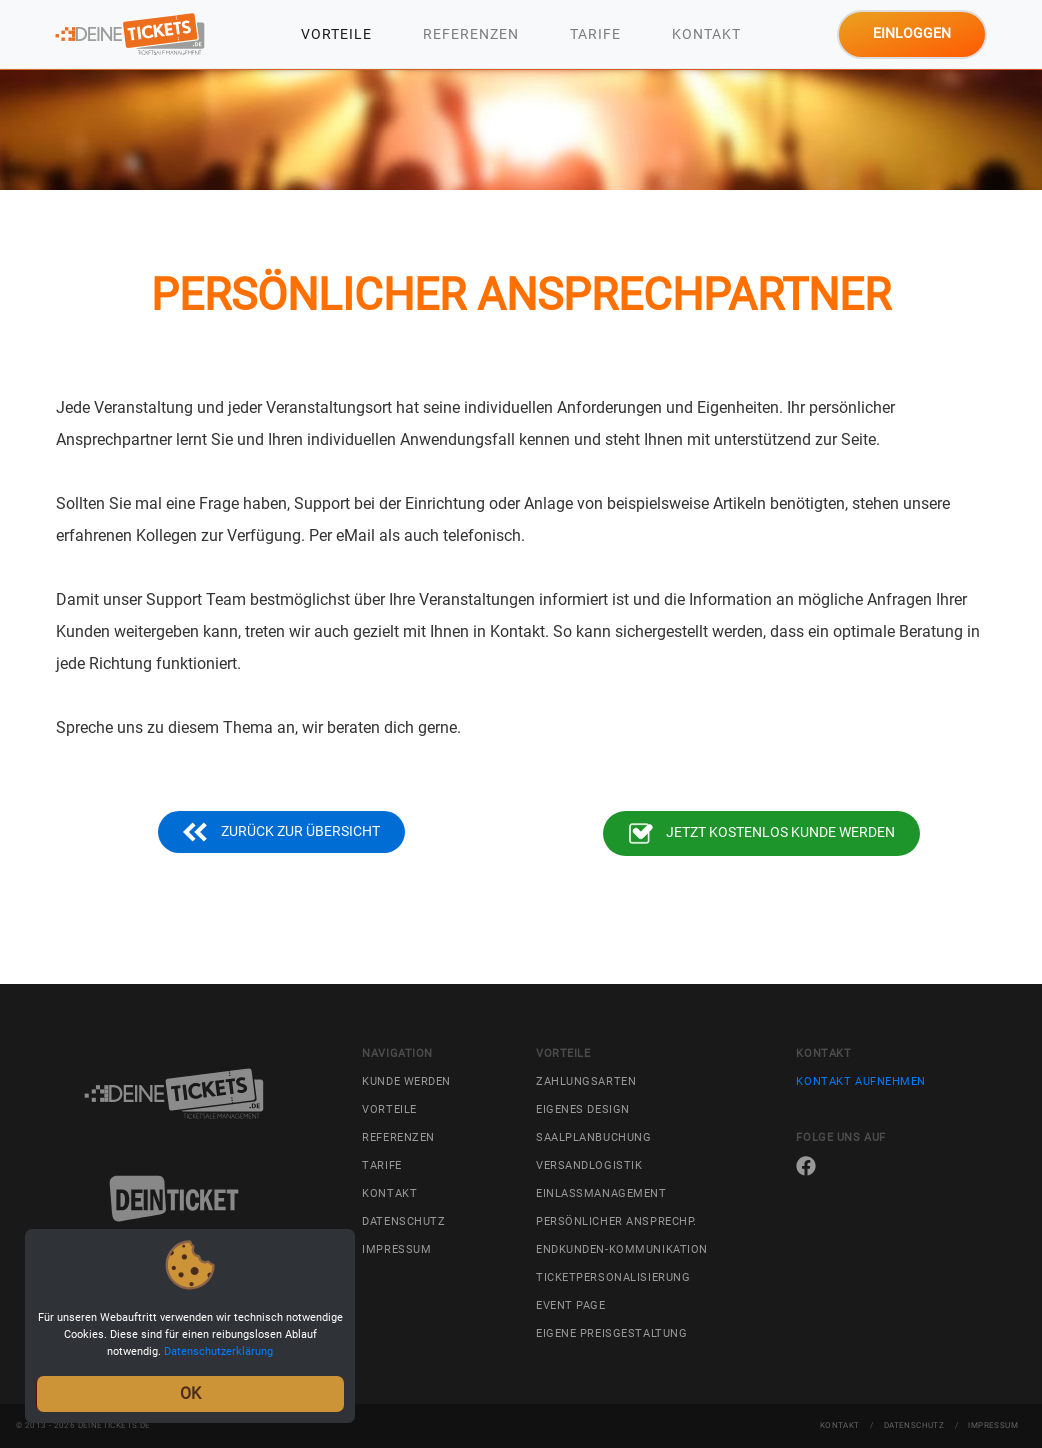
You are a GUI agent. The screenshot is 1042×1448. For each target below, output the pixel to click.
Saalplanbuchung (593, 1137)
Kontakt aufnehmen (861, 1081)
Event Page (571, 1305)
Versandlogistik (589, 1165)
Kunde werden (406, 1081)
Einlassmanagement (601, 1193)
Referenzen (471, 34)
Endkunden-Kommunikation (622, 1249)
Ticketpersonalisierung (613, 1277)
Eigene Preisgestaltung (611, 1333)
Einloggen (912, 33)
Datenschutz (403, 1221)
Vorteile (336, 34)
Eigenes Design (583, 1109)
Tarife (595, 34)
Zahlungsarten (586, 1081)
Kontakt (706, 34)
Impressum (396, 1249)
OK (190, 1393)
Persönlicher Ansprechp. (616, 1221)
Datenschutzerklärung (218, 1351)
